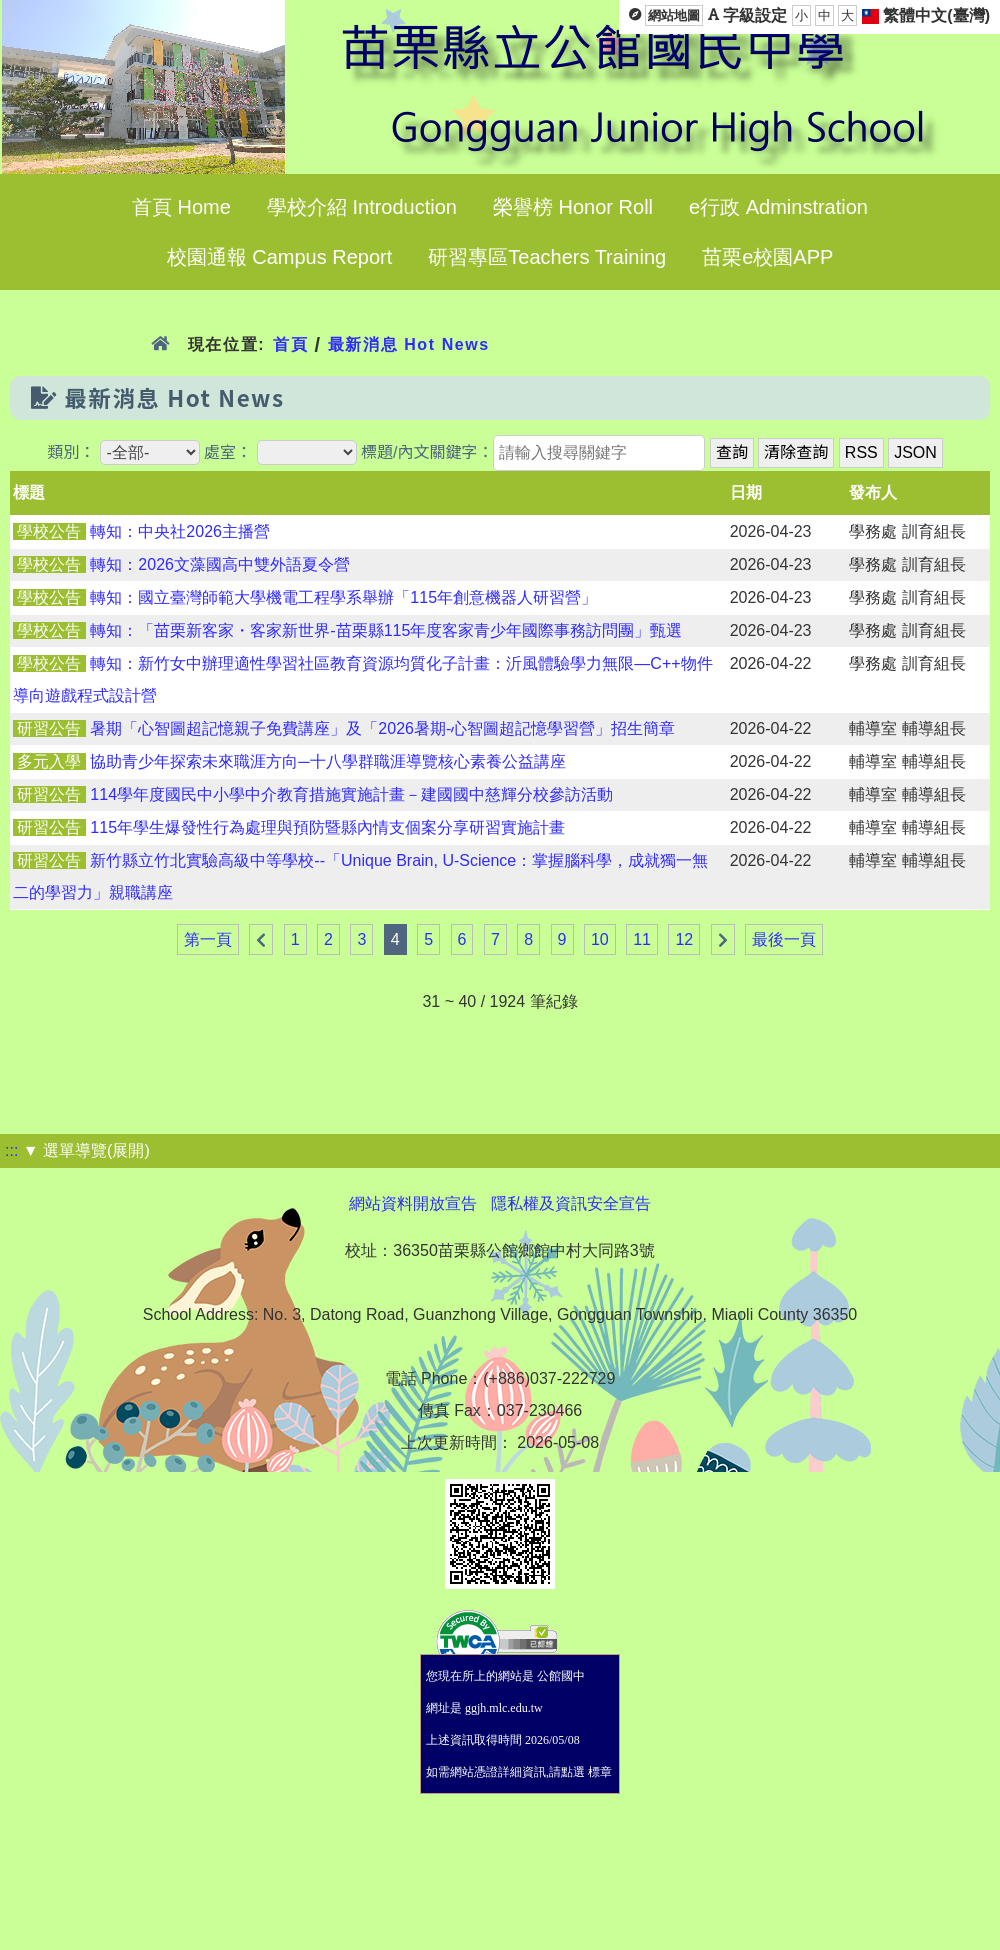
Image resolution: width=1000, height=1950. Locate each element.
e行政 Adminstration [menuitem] (778, 207)
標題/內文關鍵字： (427, 452)
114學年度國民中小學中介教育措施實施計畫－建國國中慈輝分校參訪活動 (351, 794)
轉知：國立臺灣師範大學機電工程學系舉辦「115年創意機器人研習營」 (343, 597)
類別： (71, 452)
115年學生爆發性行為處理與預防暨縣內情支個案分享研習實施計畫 (327, 827)
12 (684, 939)
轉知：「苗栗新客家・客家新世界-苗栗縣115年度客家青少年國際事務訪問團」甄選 (386, 630)
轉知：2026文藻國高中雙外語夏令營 (220, 564)
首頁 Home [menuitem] (181, 207)
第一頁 (208, 939)
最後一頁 (784, 939)
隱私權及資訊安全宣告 (571, 1203)
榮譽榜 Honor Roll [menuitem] (573, 207)
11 (642, 939)
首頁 (290, 344)
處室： (228, 452)
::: (11, 1150)
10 (600, 939)
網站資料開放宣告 (413, 1203)
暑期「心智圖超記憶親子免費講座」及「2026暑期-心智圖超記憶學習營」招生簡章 (382, 728)
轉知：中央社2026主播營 (180, 531)
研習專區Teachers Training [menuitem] (547, 257)
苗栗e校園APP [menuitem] (767, 257)
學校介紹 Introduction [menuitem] (362, 207)
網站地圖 (674, 15)
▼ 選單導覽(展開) (86, 1150)
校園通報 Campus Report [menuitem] (280, 257)
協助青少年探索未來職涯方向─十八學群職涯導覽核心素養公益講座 (327, 761)
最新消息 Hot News (409, 344)
